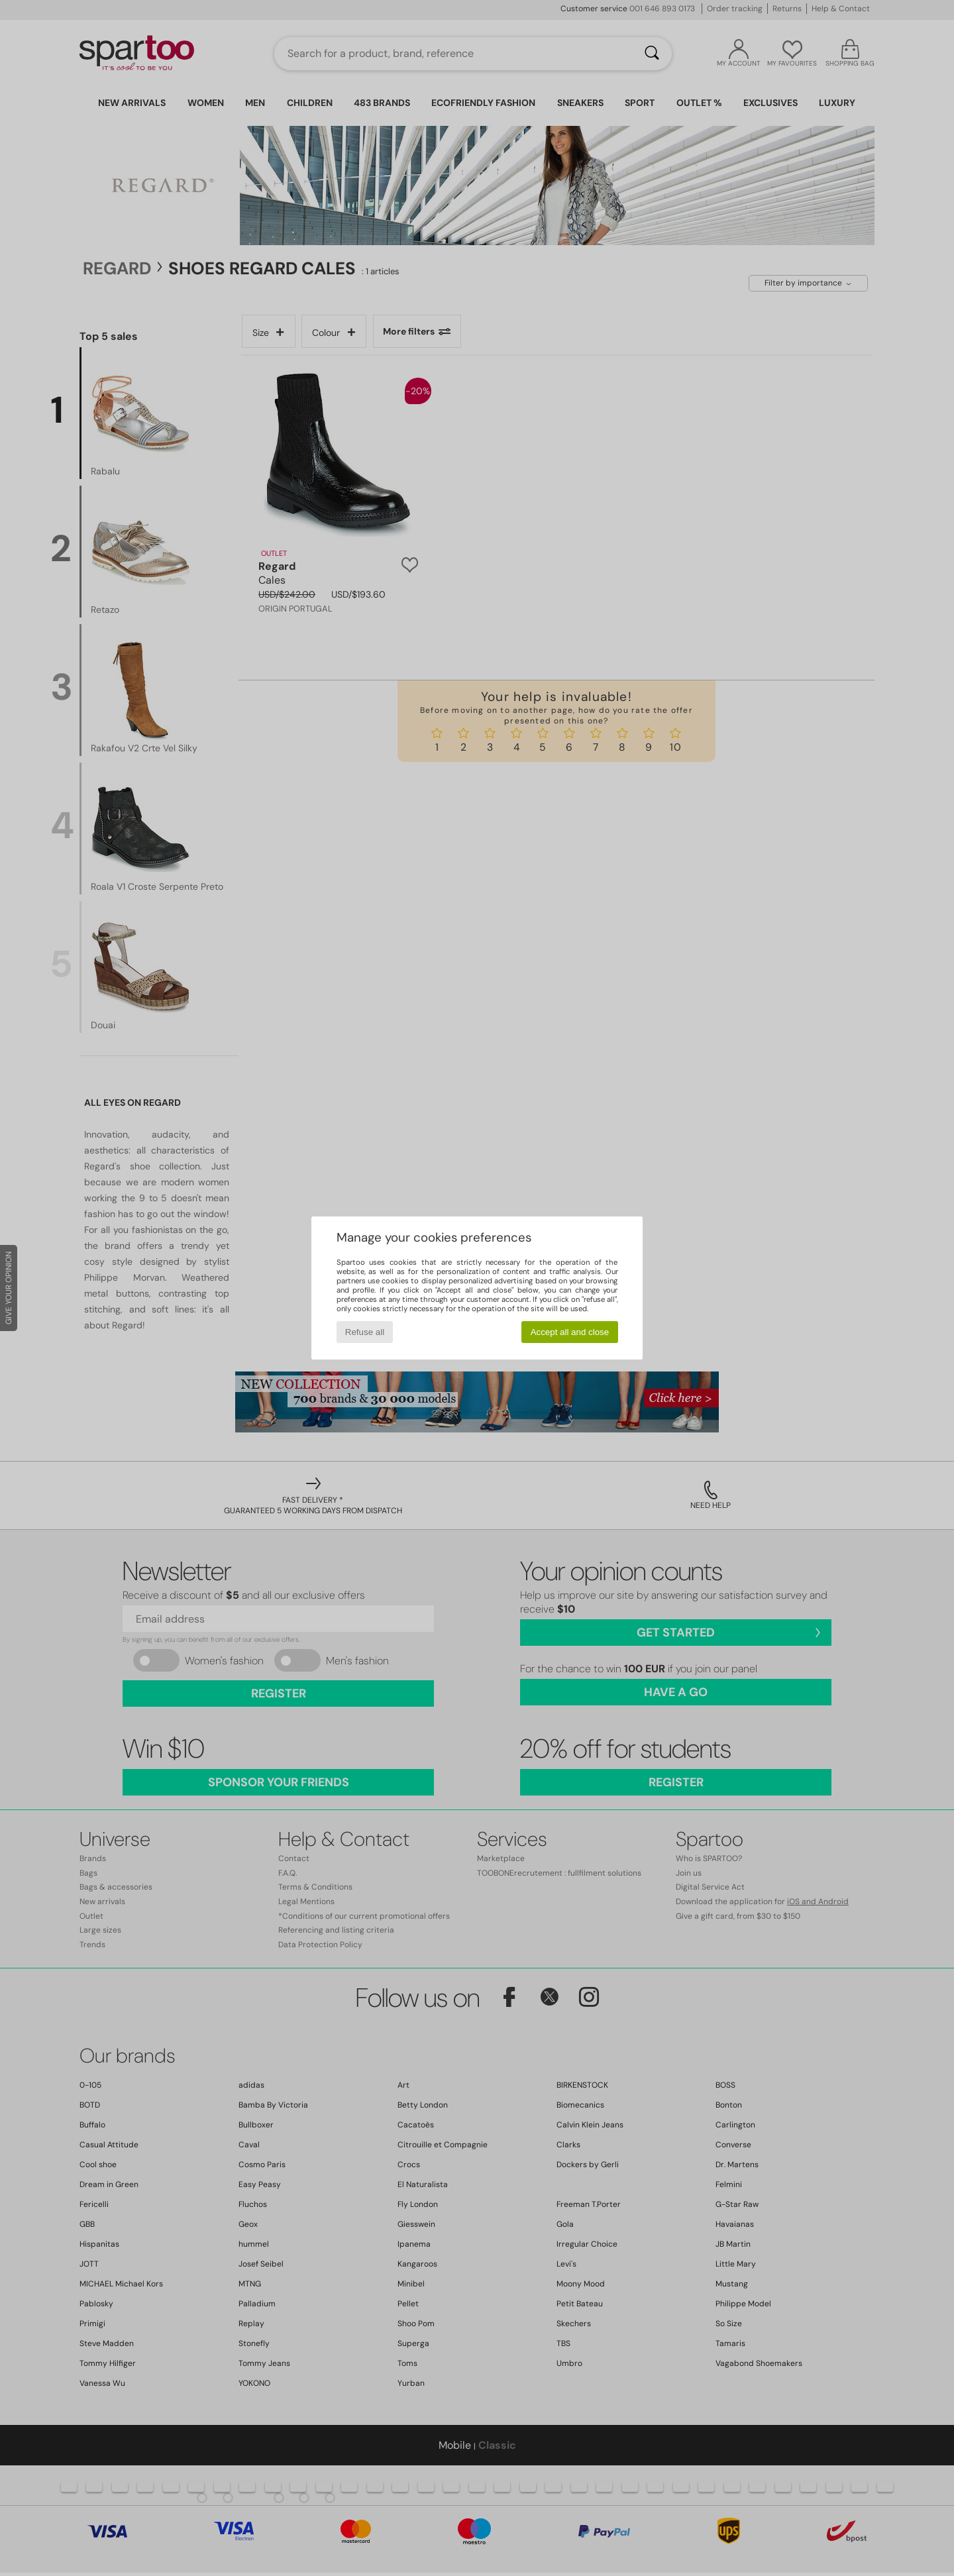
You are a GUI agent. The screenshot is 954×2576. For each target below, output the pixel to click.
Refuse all (364, 1332)
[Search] (652, 53)
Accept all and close (570, 1332)
